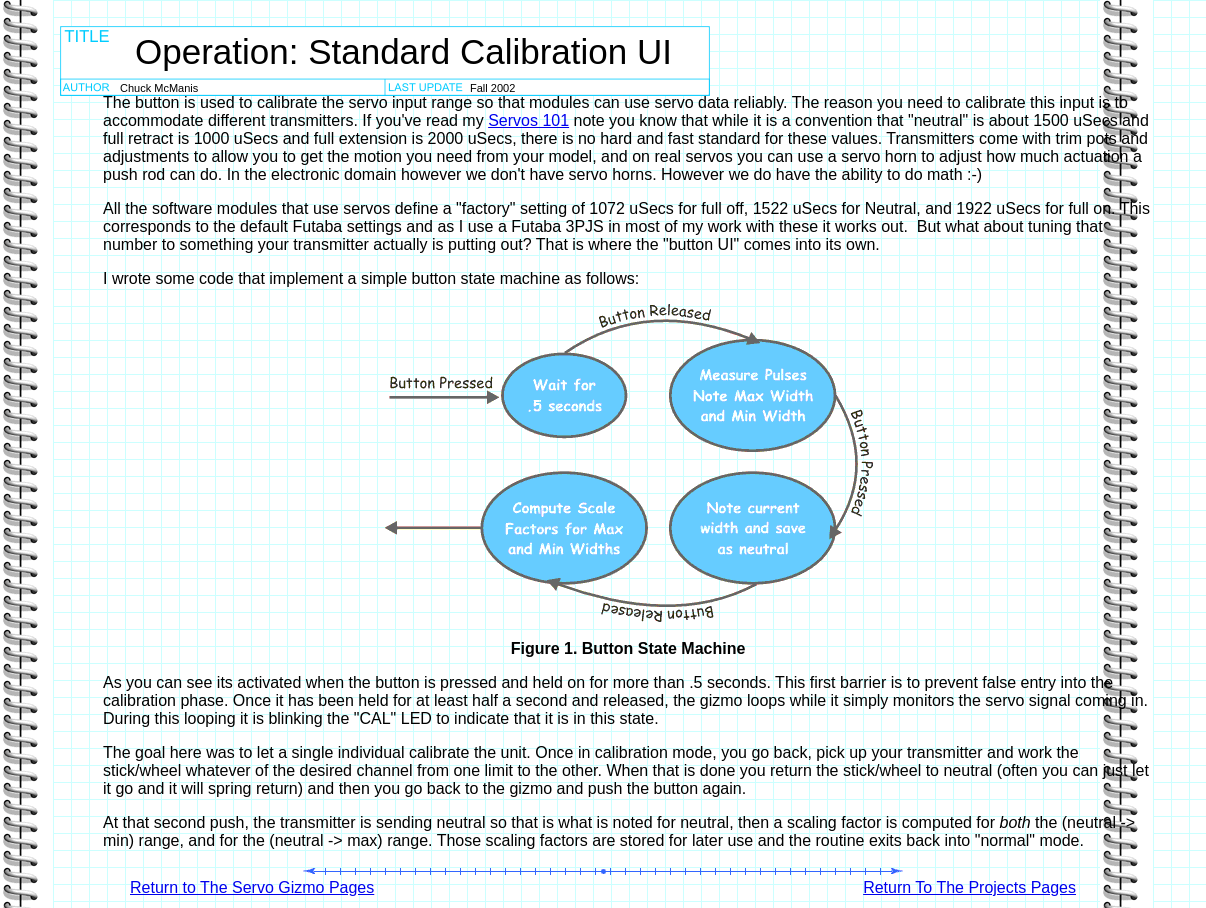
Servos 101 (528, 120)
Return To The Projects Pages (969, 887)
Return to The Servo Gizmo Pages (252, 887)
